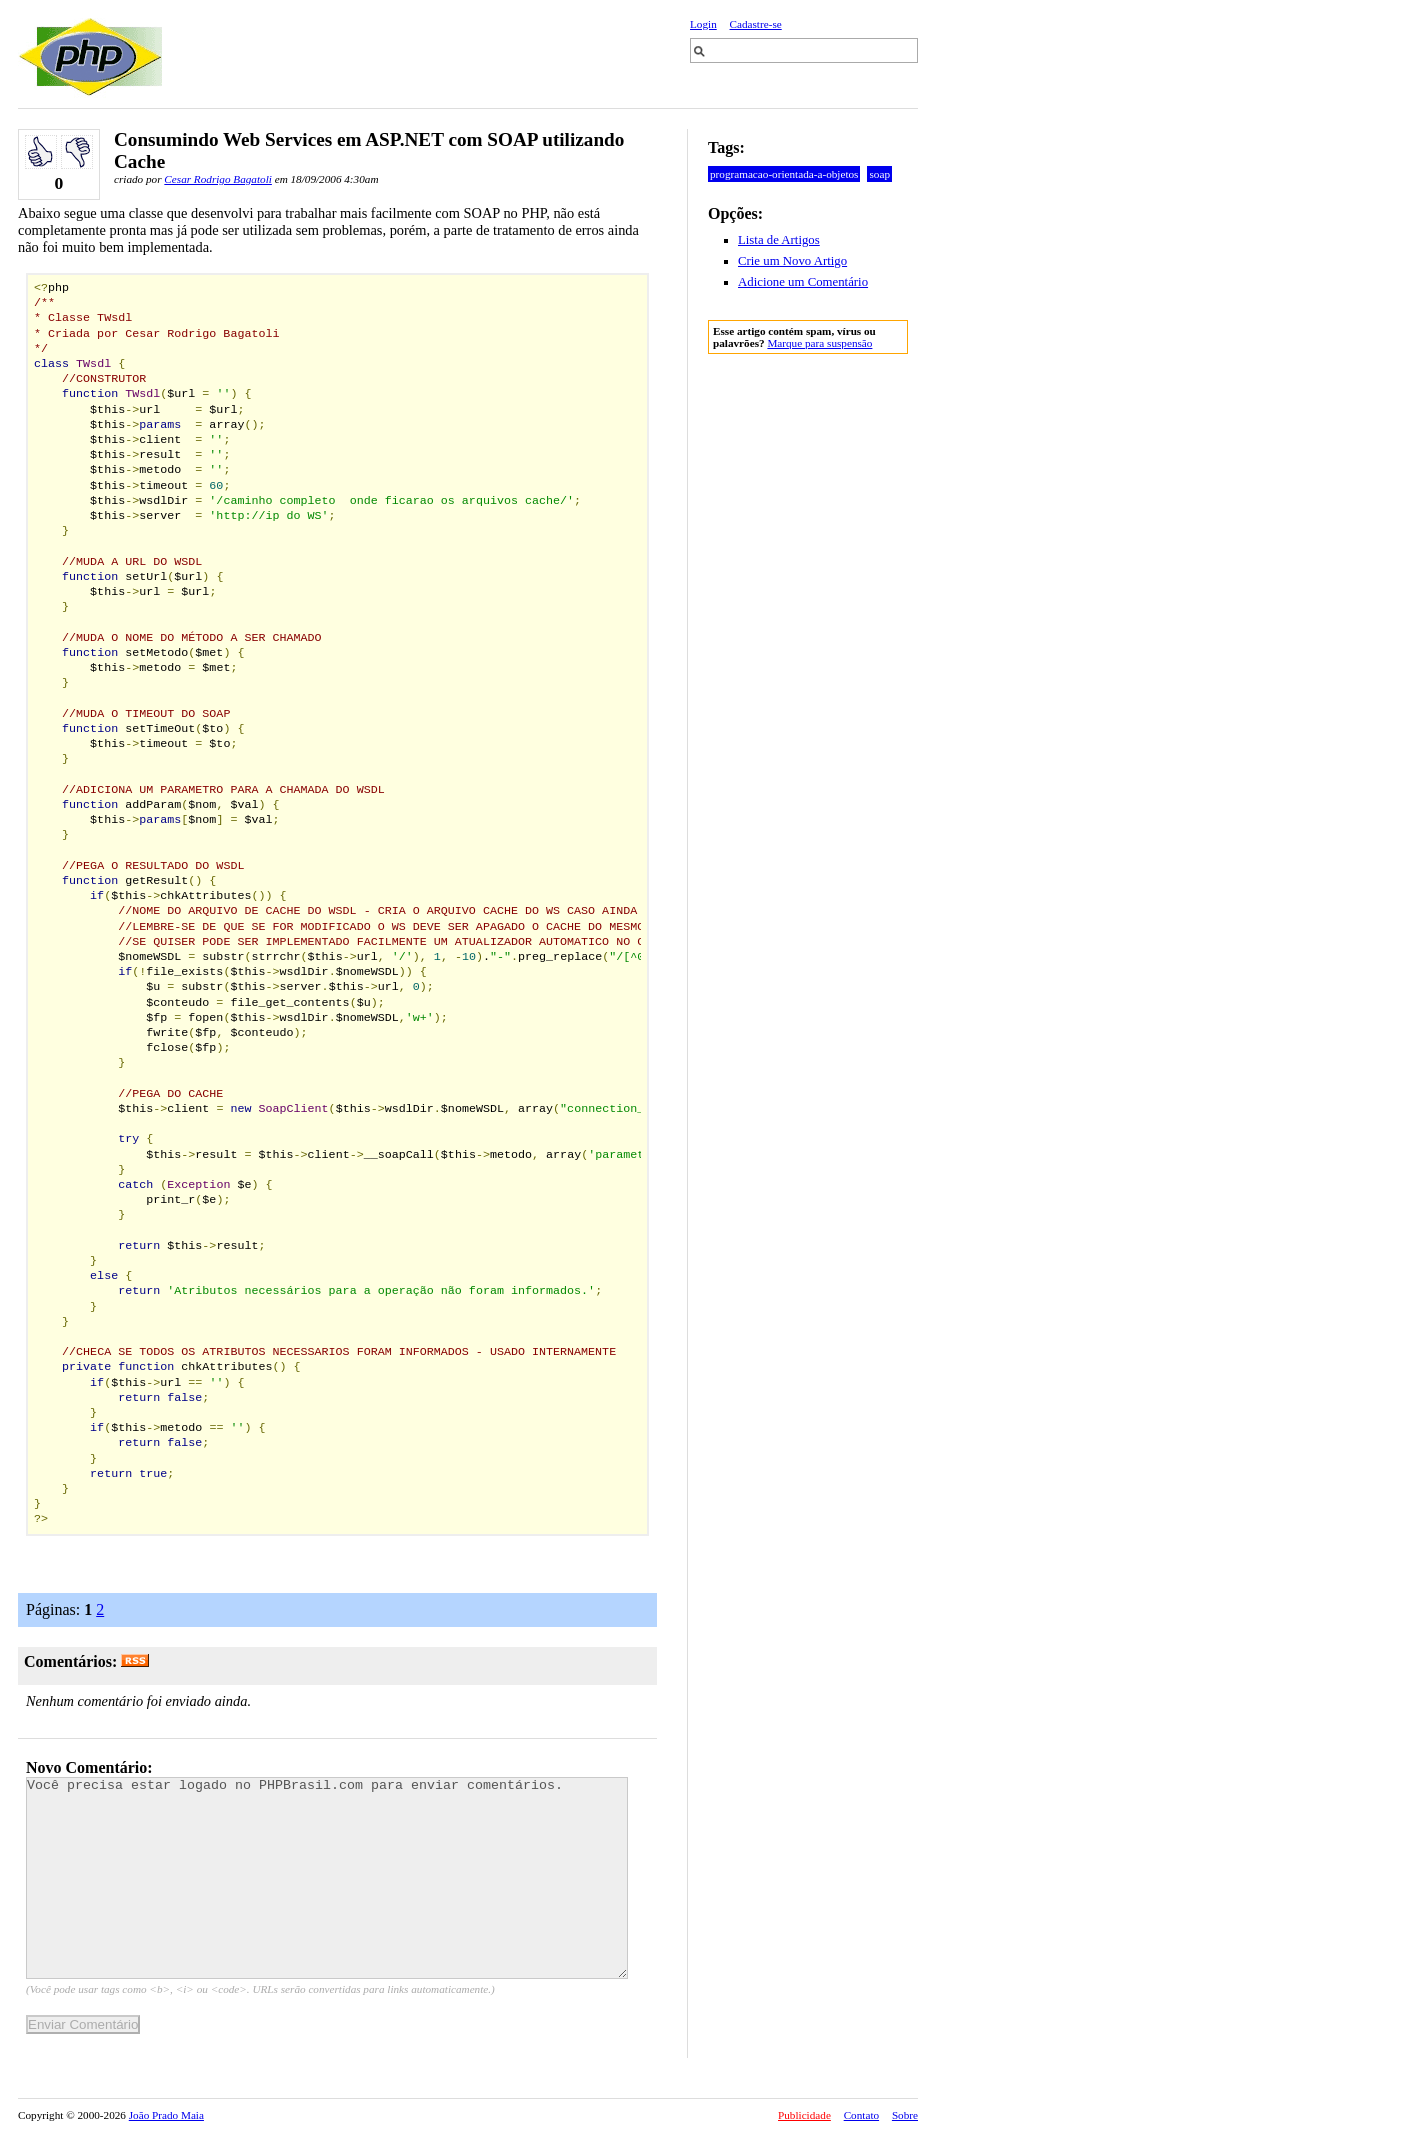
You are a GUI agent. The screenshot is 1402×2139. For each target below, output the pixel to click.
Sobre (905, 2115)
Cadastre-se (756, 24)
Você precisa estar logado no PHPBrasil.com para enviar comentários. (327, 1878)
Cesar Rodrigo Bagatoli (218, 179)
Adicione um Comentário (803, 282)
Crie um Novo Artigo (792, 261)
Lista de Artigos (779, 240)
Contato (861, 2115)
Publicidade (804, 2115)
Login (703, 24)
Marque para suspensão (819, 343)
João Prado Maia (166, 2115)
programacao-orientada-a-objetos (784, 174)
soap (879, 174)
